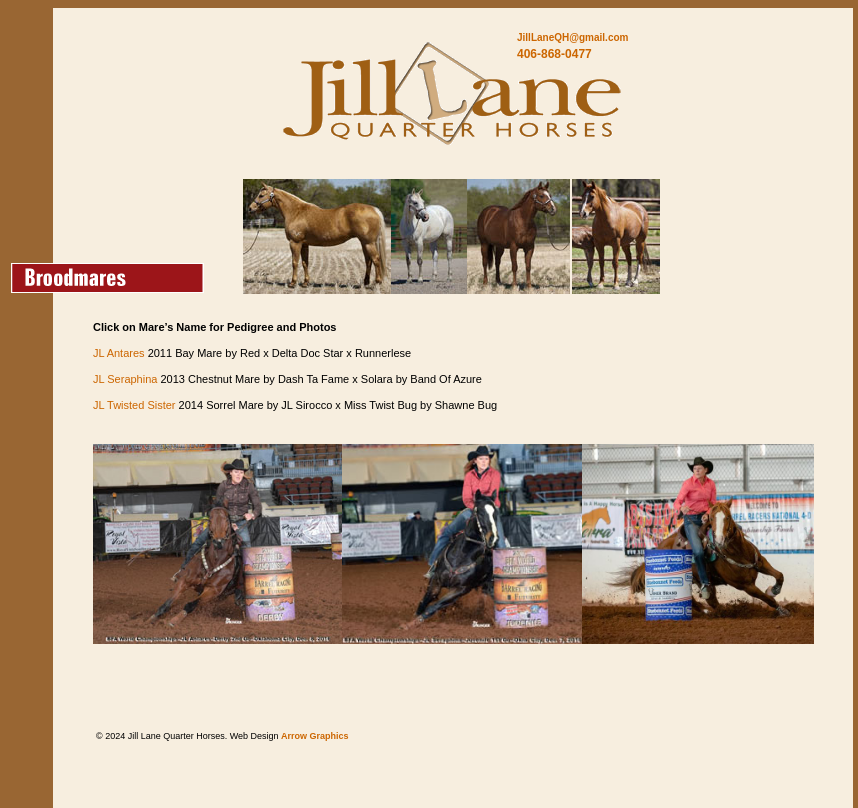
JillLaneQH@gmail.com (572, 37)
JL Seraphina (125, 379)
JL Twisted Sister (134, 405)
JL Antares (119, 353)
